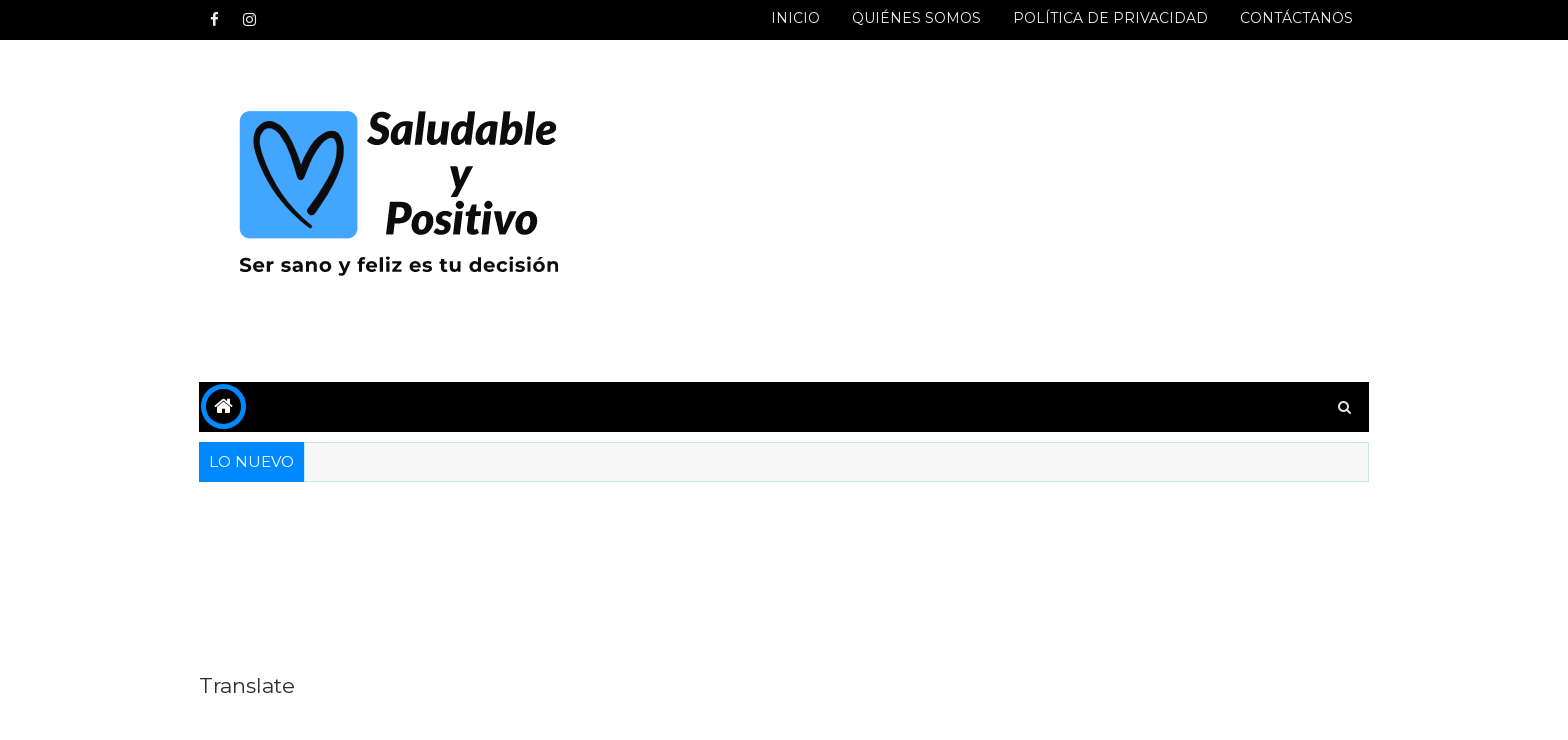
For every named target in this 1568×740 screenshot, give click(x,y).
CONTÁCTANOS (1296, 18)
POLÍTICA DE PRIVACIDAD (1110, 18)
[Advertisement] (1004, 212)
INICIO (795, 18)
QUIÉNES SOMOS (916, 18)
